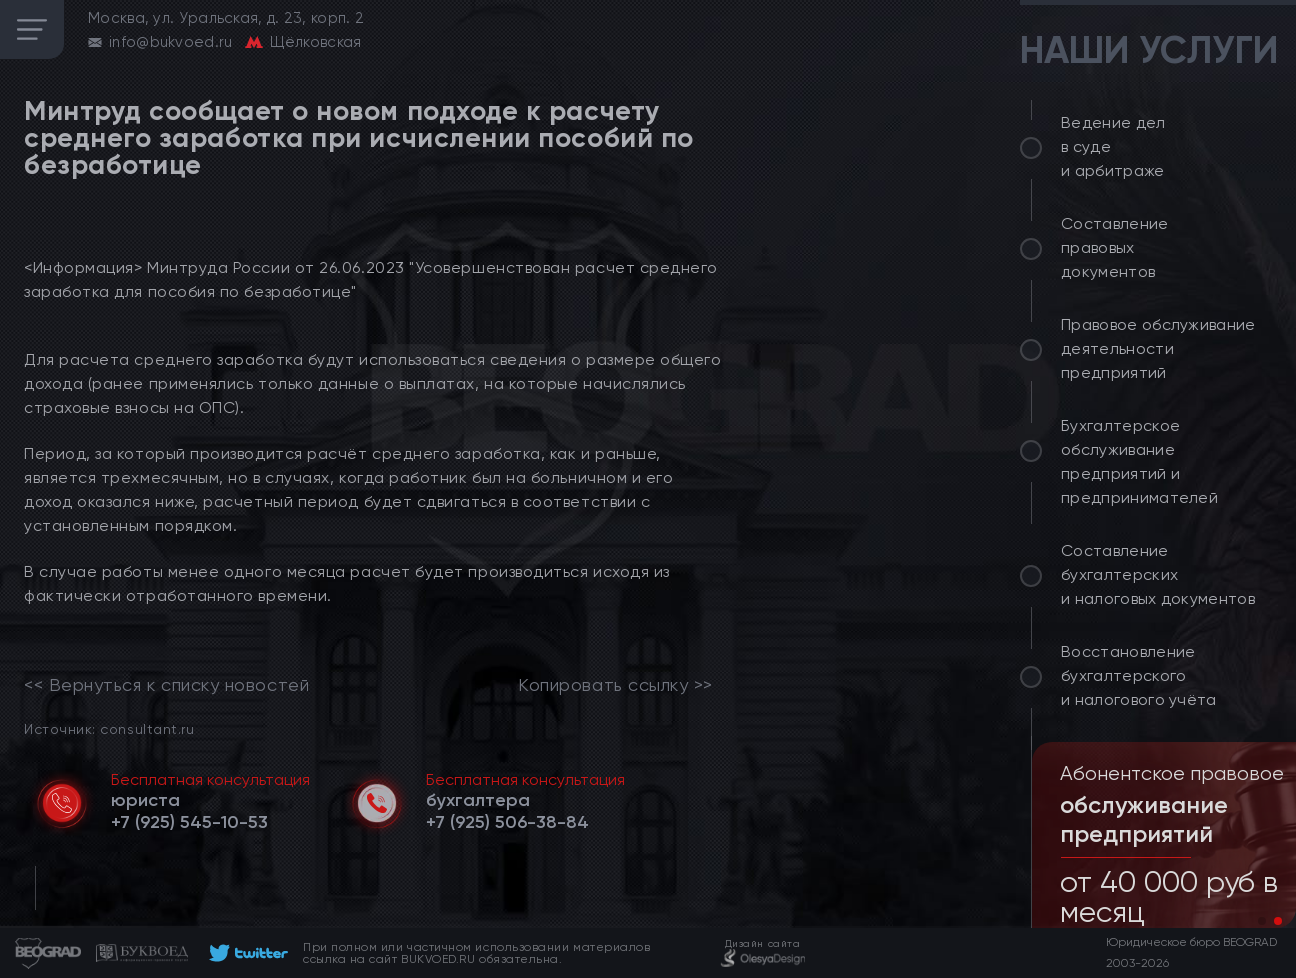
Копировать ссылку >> (615, 685)
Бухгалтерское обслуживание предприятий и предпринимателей (1139, 461)
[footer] (245, 953)
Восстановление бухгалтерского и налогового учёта (1139, 675)
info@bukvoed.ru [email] (171, 42)
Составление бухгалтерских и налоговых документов (1158, 574)
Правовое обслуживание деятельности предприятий (1158, 348)
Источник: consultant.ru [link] (109, 728)
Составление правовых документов (1115, 247)
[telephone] (189, 822)
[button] (1262, 921)
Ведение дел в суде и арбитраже (1113, 146)
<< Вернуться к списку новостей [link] (166, 685)
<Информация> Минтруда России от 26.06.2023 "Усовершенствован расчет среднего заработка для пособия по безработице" (371, 279)
